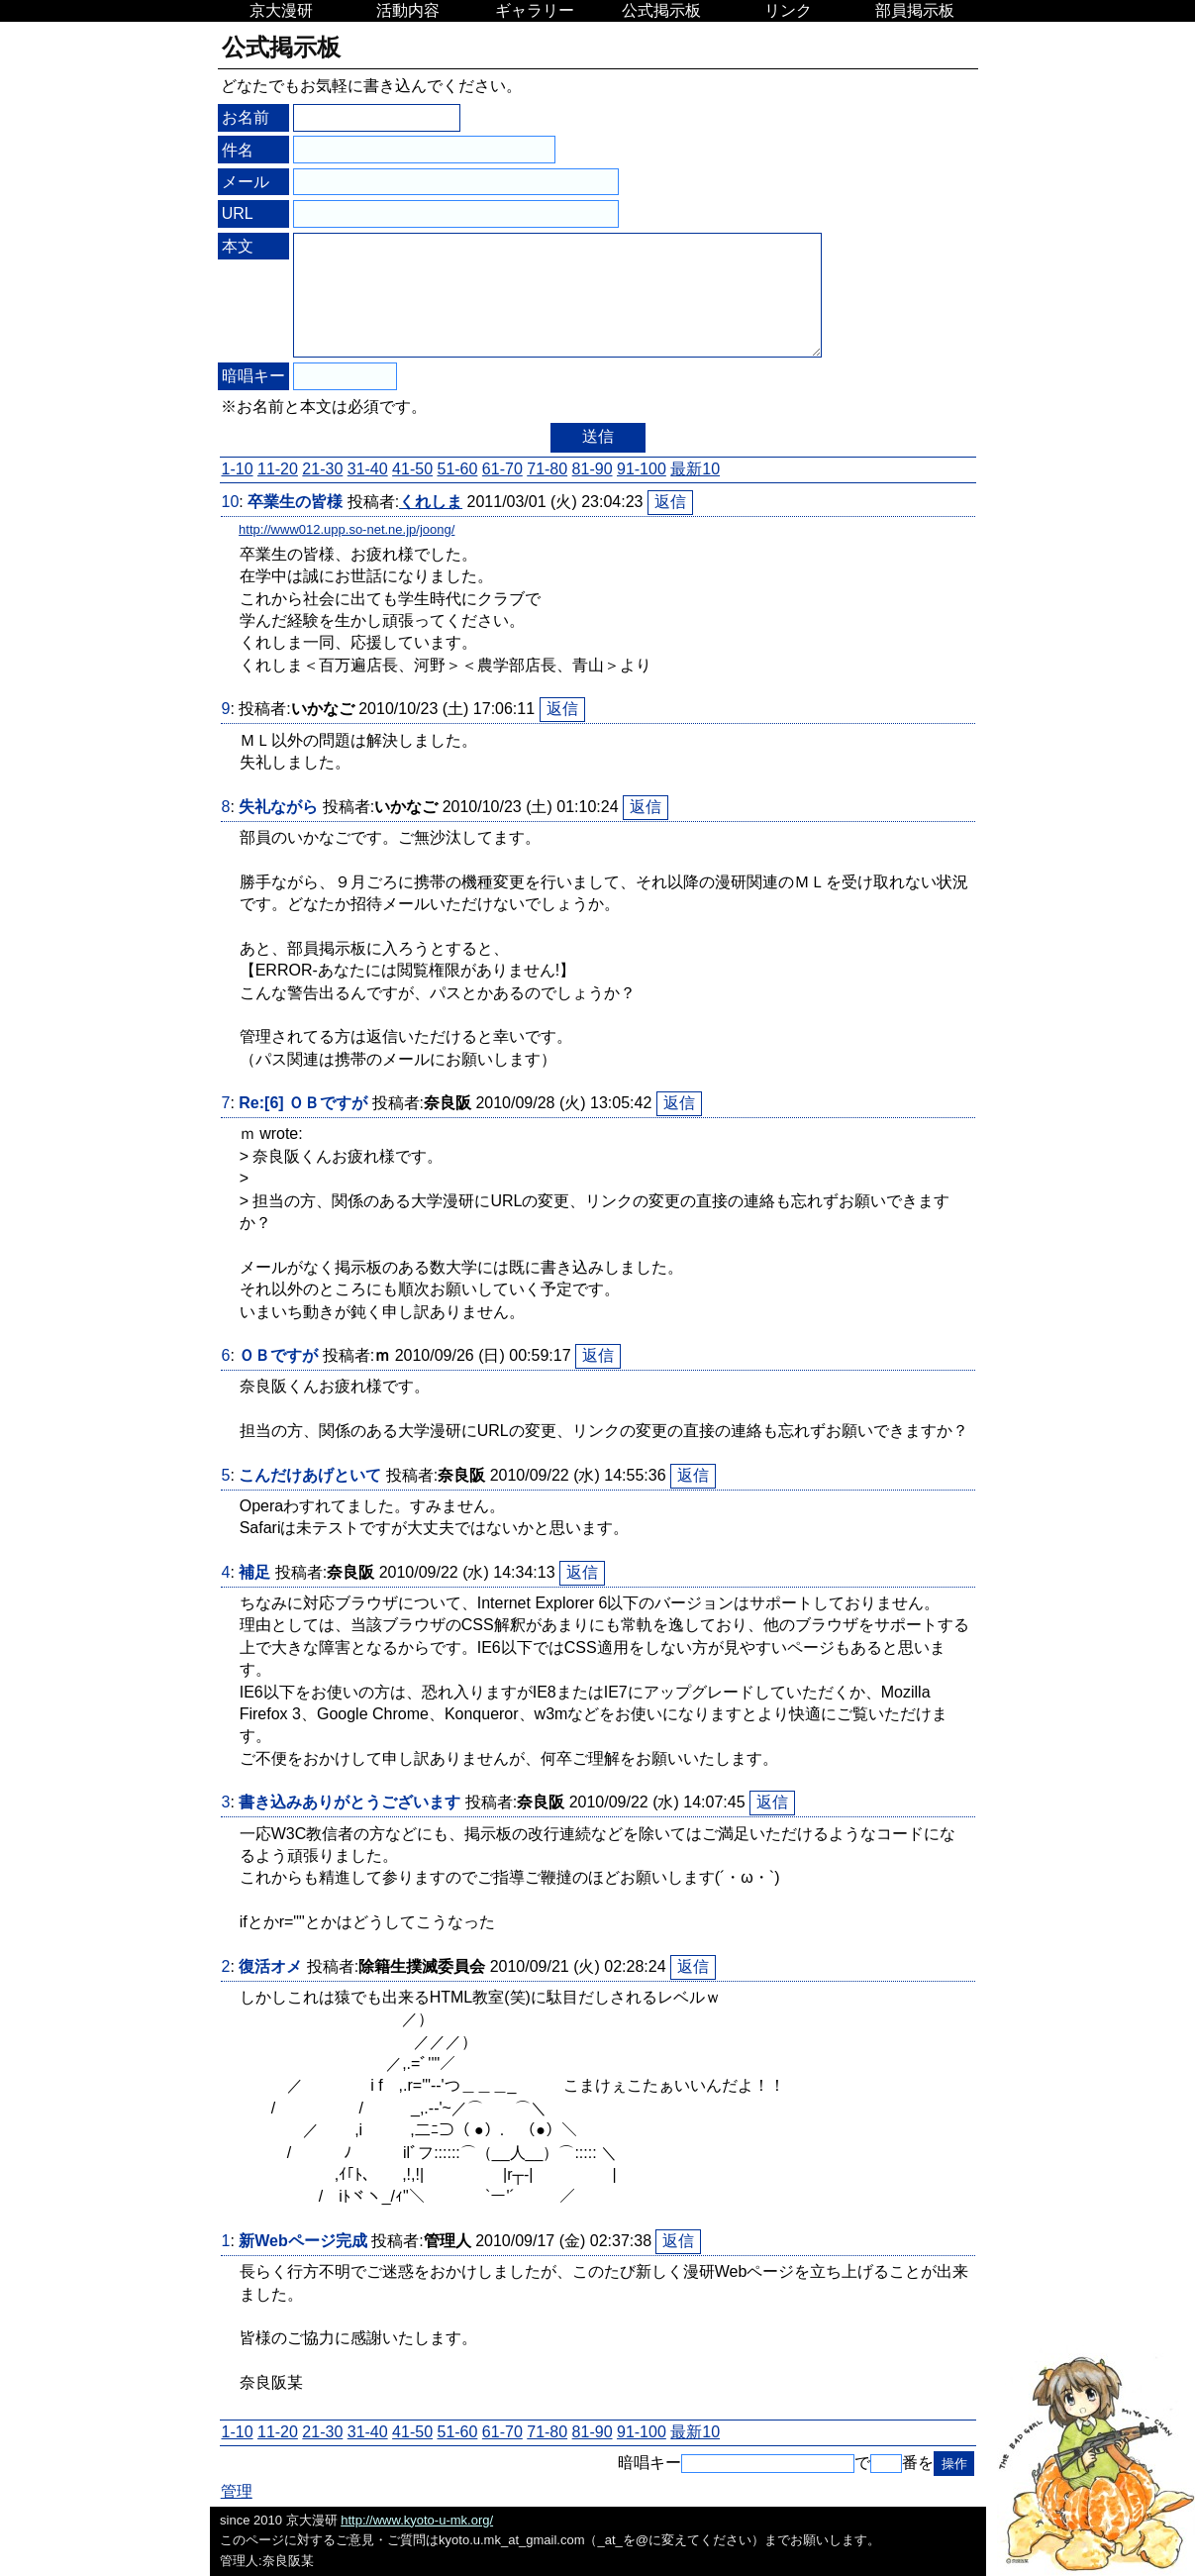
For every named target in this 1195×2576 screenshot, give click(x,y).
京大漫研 (281, 10)
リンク (788, 10)
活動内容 (408, 10)
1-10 (237, 469)
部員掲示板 (914, 10)
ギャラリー (534, 10)
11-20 (277, 469)
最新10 (695, 469)
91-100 (641, 469)
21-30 (322, 469)
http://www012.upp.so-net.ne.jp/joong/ (346, 529)
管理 (236, 2491)
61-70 (502, 469)
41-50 (412, 469)
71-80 (547, 469)
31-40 (368, 469)
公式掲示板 (661, 10)
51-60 (457, 469)
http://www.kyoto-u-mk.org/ (417, 2520)
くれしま (430, 501)
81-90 (592, 469)
